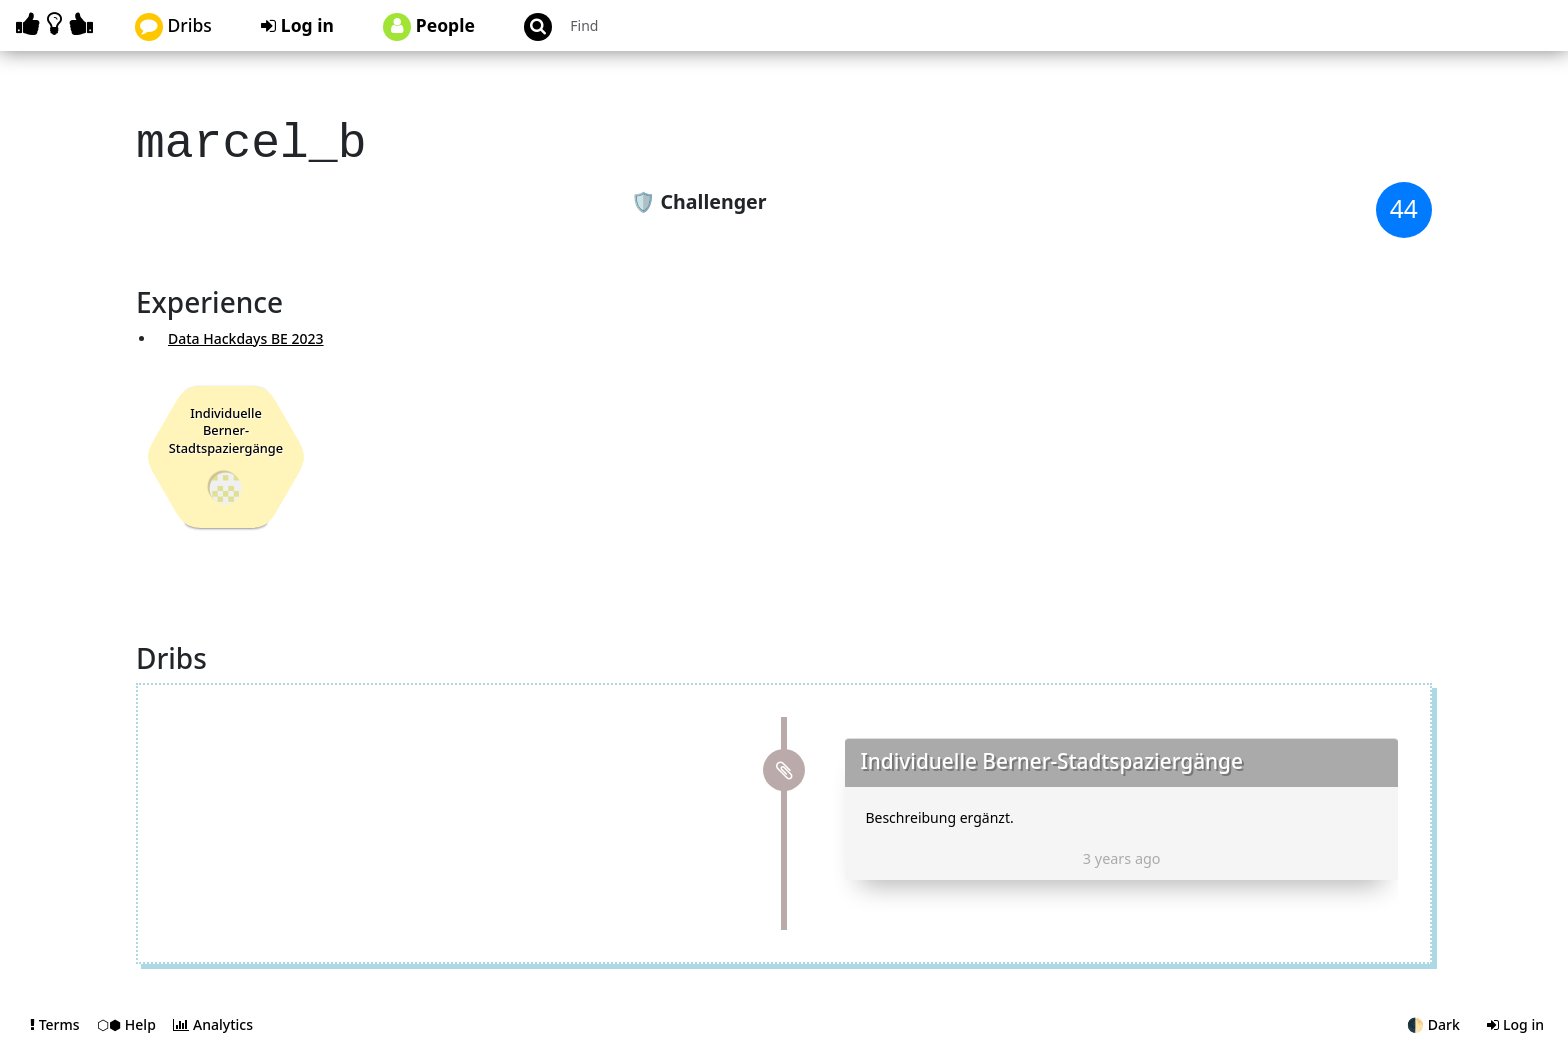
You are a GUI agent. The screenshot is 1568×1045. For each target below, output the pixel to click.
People (429, 27)
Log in (297, 25)
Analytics (213, 1018)
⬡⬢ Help (128, 1018)
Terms (56, 1018)
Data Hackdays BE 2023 (246, 332)
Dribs (173, 27)
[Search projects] (670, 25)
